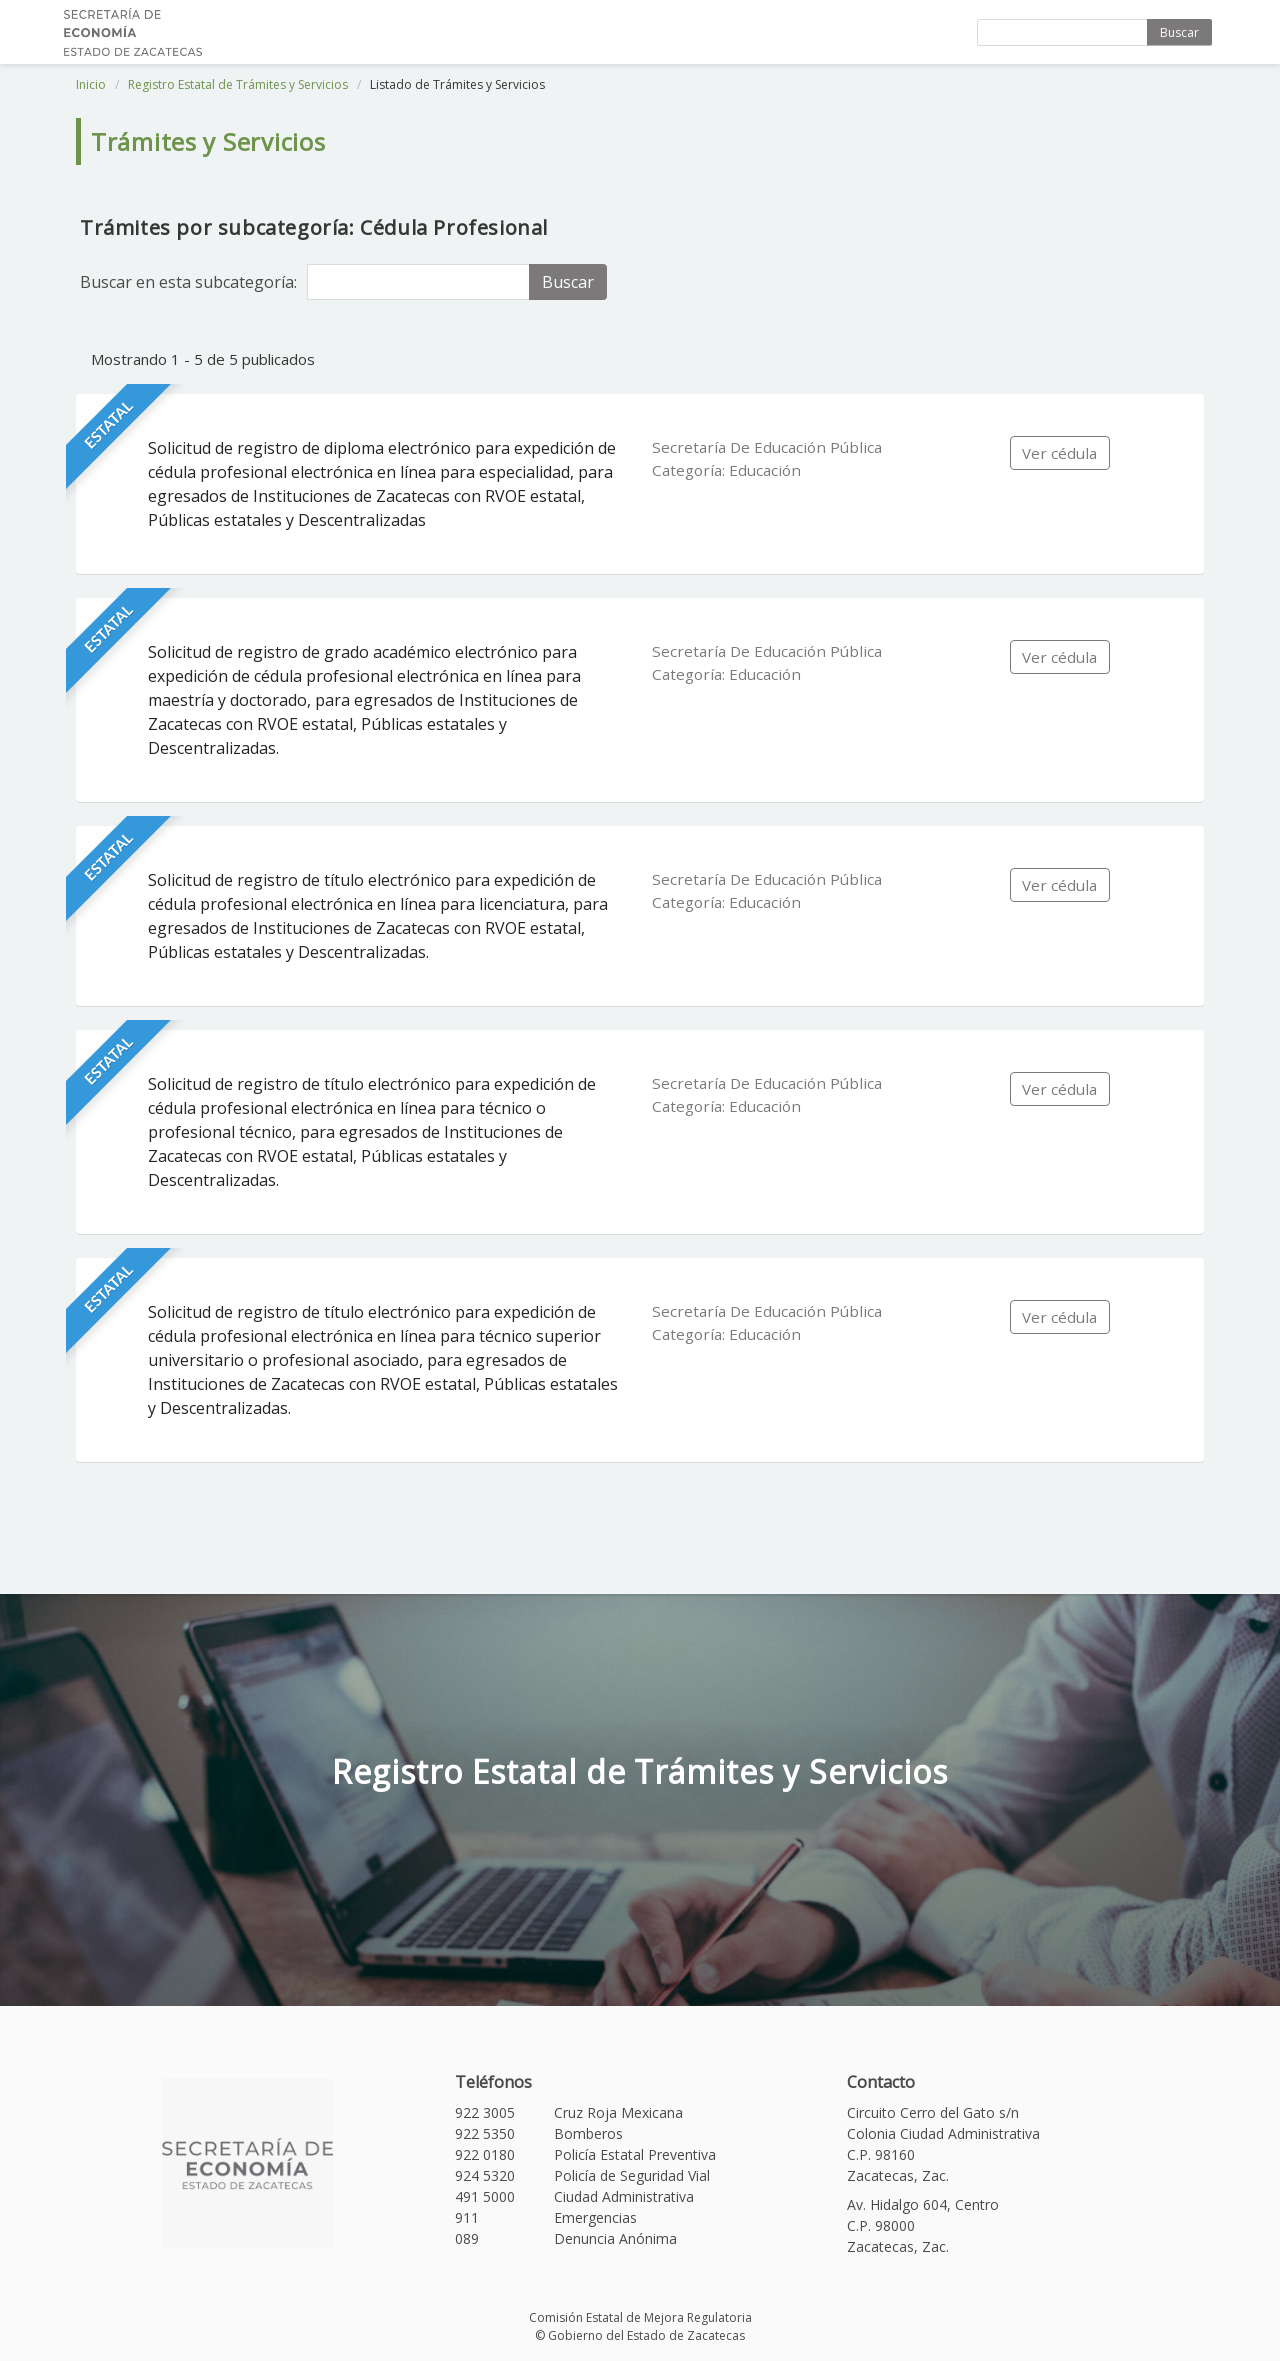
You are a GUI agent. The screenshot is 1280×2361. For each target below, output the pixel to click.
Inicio (91, 84)
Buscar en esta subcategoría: (188, 282)
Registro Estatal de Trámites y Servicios (238, 84)
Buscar (1179, 32)
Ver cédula (1059, 453)
